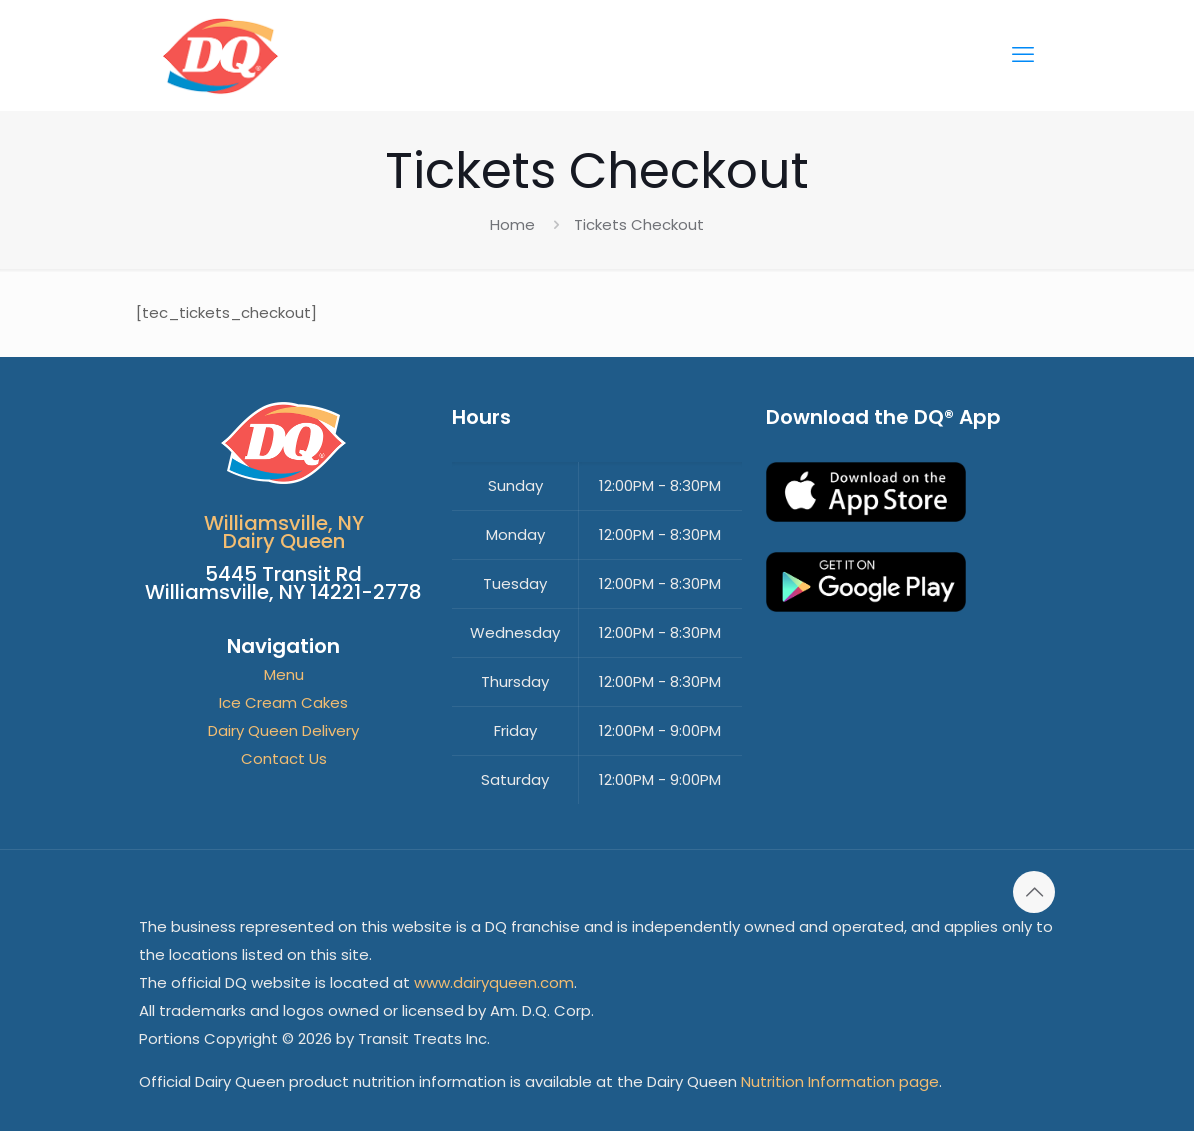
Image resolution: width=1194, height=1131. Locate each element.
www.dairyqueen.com (494, 982)
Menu (284, 674)
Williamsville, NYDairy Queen (284, 532)
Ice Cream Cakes (283, 702)
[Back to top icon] (1034, 892)
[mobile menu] (1023, 55)
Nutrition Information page (840, 1081)
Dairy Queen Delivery (283, 730)
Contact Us (284, 758)
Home (512, 224)
